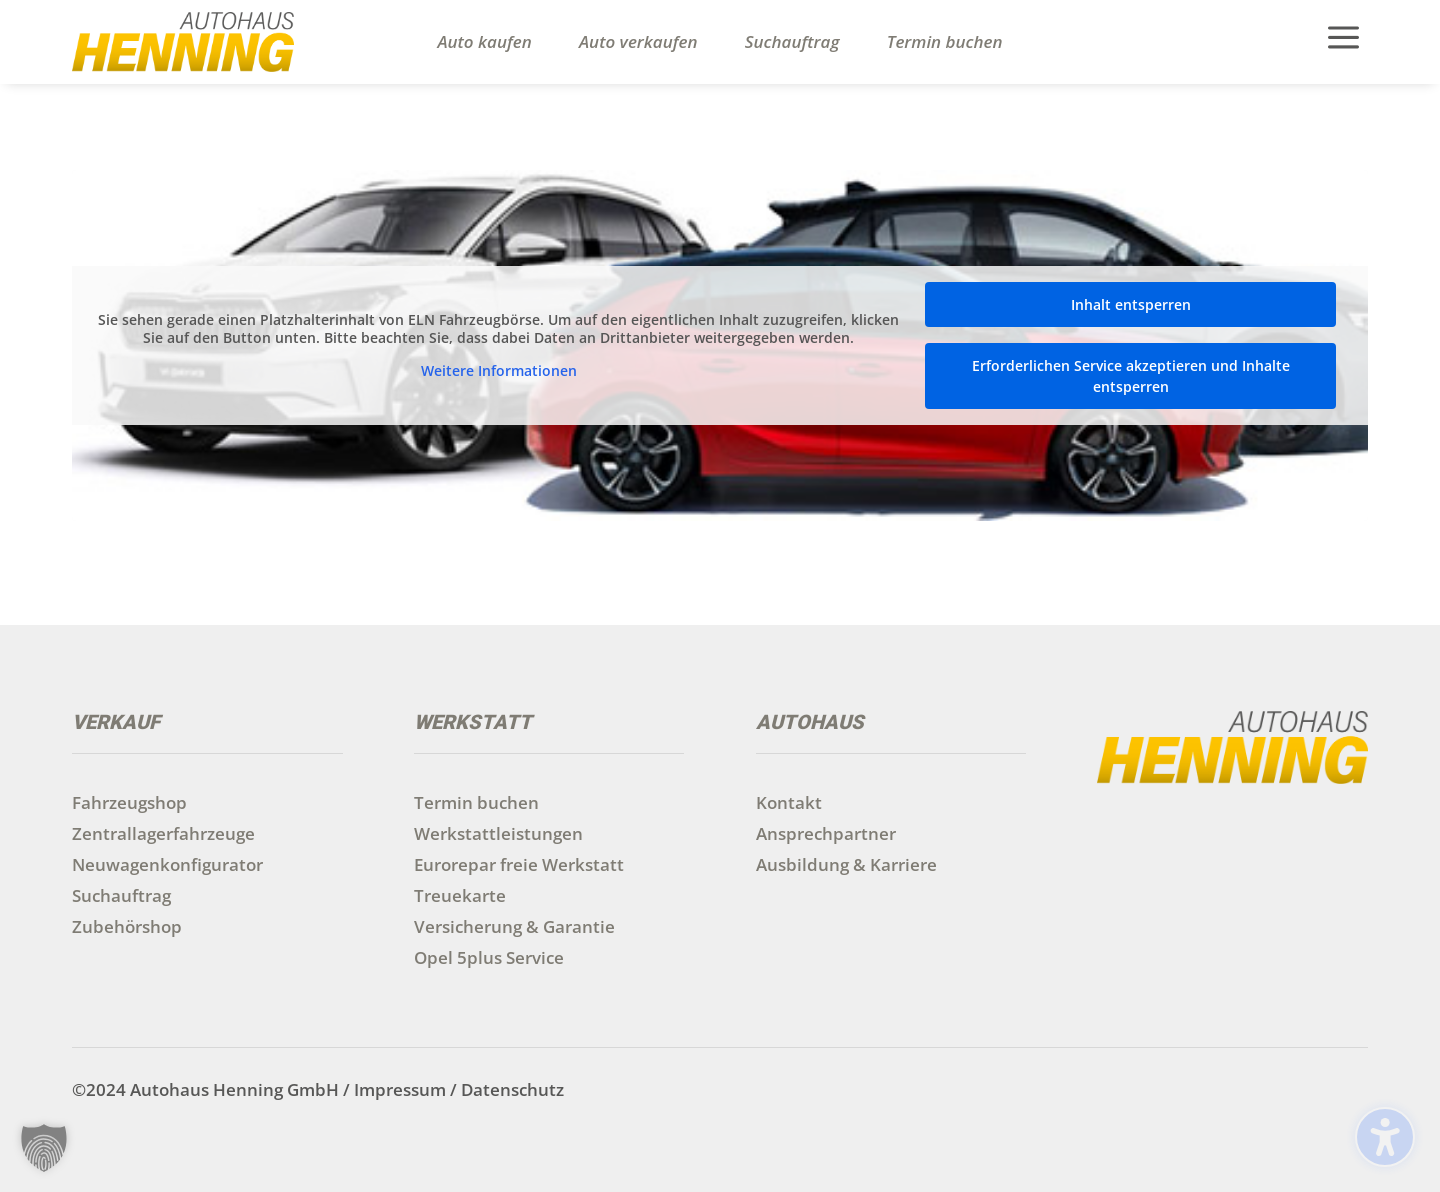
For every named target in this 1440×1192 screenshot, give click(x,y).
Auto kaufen (484, 42)
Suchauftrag (792, 42)
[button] (44, 1148)
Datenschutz (512, 1089)
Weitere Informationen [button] (499, 372)
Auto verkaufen (638, 42)
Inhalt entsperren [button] (1131, 304)
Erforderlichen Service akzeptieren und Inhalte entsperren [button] (1131, 376)
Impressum (400, 1089)
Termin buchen (945, 42)
